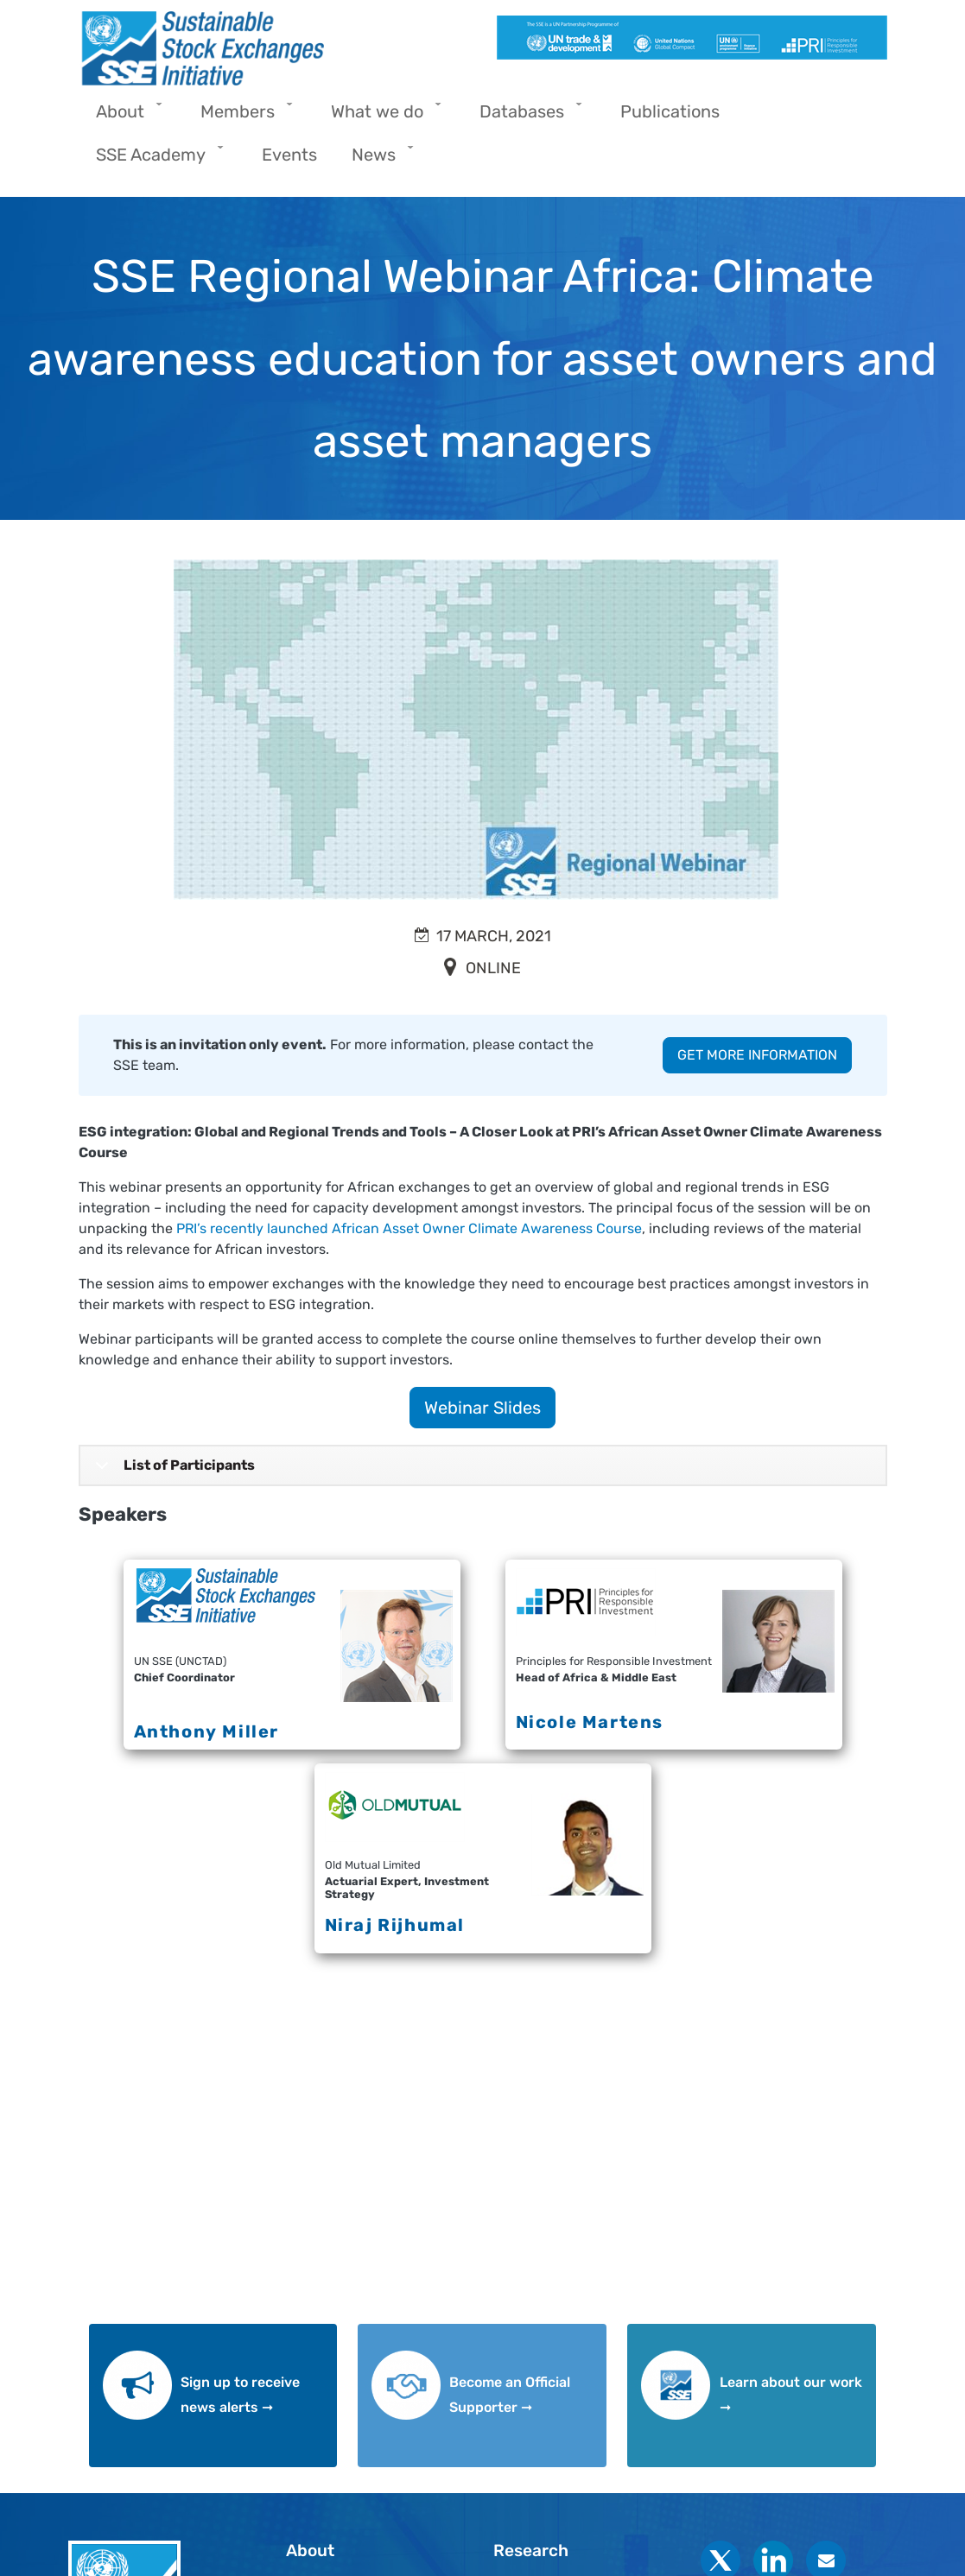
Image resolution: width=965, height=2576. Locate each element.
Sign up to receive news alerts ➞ (240, 2394)
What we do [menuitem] (381, 117)
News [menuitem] (378, 160)
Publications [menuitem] (670, 111)
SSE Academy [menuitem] (155, 160)
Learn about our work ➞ (791, 2394)
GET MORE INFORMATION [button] (757, 1055)
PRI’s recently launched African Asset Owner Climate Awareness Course (409, 1228)
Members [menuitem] (242, 117)
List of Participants (172, 1471)
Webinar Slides (482, 1407)
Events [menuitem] (289, 154)
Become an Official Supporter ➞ (509, 2394)
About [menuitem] (124, 117)
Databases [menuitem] (526, 117)
